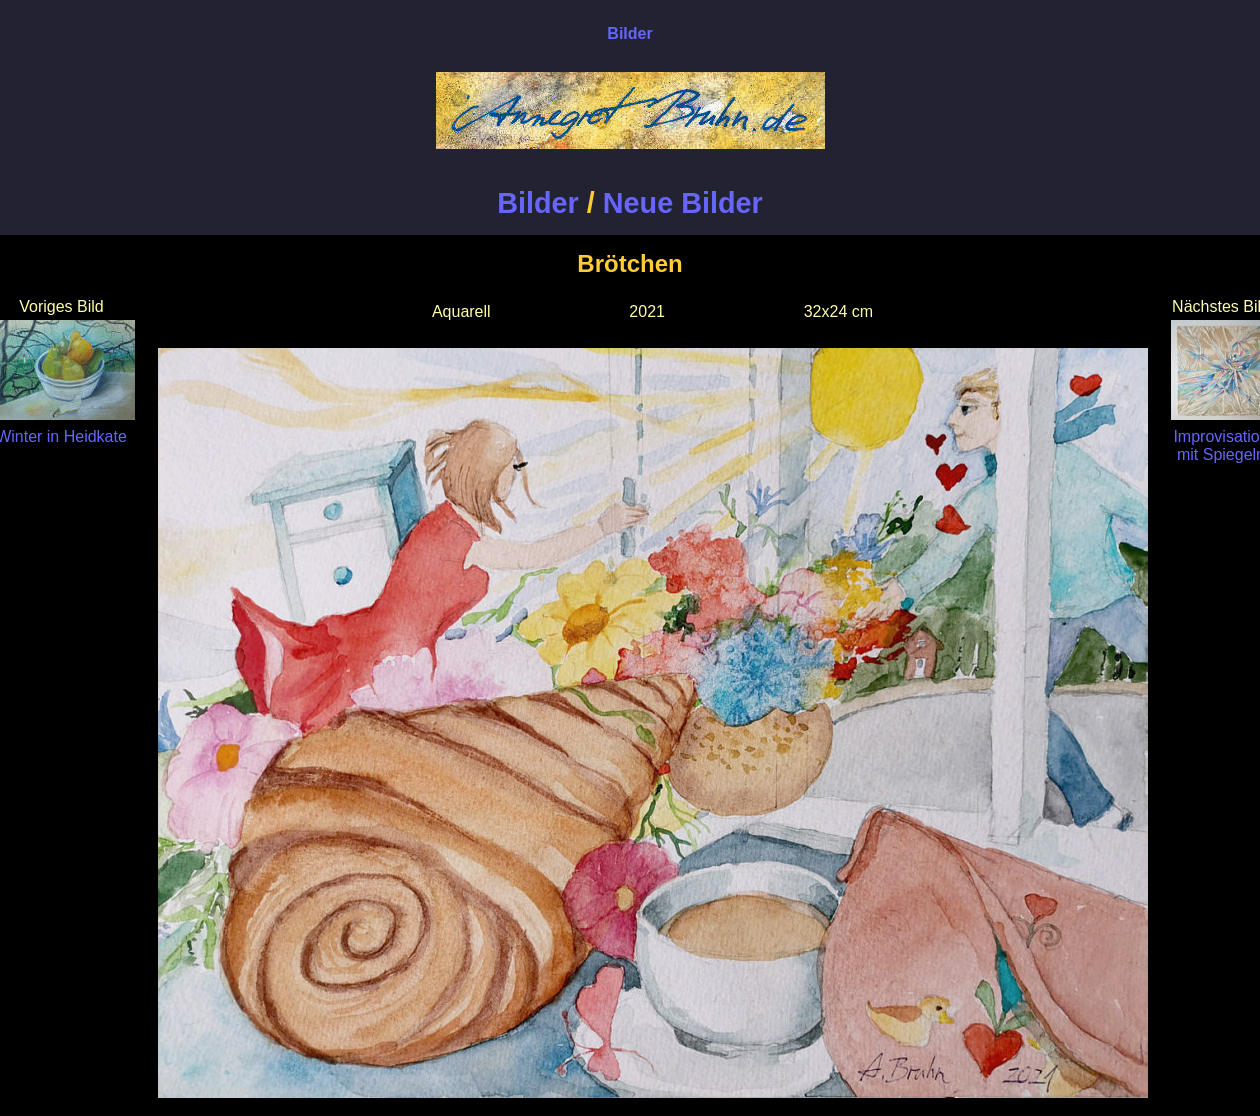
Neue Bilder (683, 203)
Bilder (538, 203)
